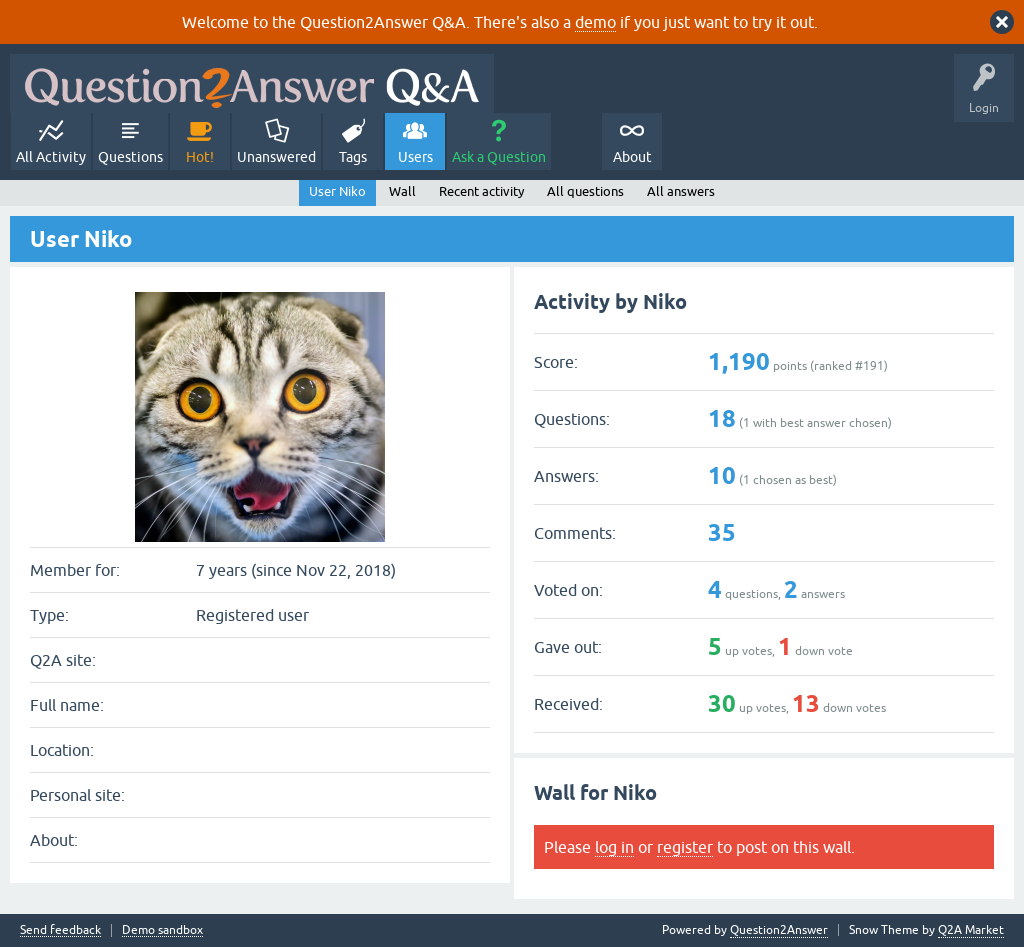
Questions (130, 157)
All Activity (51, 157)
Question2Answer (779, 930)
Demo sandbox (162, 930)
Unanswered (276, 157)
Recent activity (481, 191)
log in (614, 847)
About (632, 157)
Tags (353, 157)
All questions (585, 191)
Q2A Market (971, 930)
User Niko (337, 191)
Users (415, 157)
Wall (402, 191)
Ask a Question (499, 157)
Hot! (200, 157)
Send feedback (60, 930)
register (685, 847)
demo (595, 22)
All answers (681, 191)
